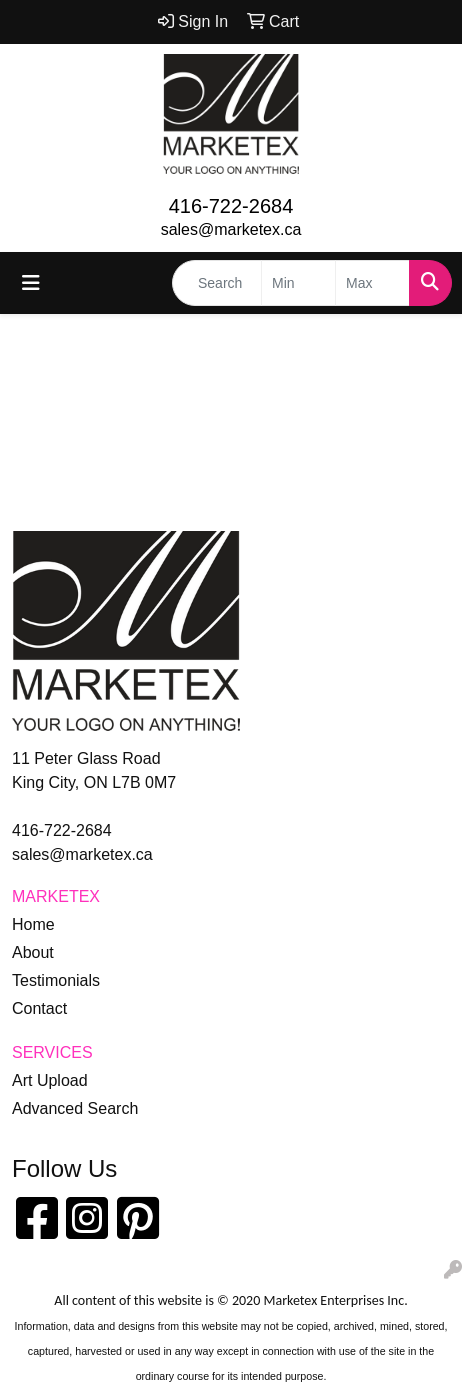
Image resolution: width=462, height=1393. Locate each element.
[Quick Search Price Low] (298, 283)
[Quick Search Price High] (372, 283)
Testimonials (56, 980)
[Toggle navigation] (31, 283)
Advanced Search (75, 1108)
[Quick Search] (217, 283)
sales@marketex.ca (231, 229)
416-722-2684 (231, 206)
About (33, 952)
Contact (39, 1008)
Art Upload (50, 1080)
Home (33, 924)
